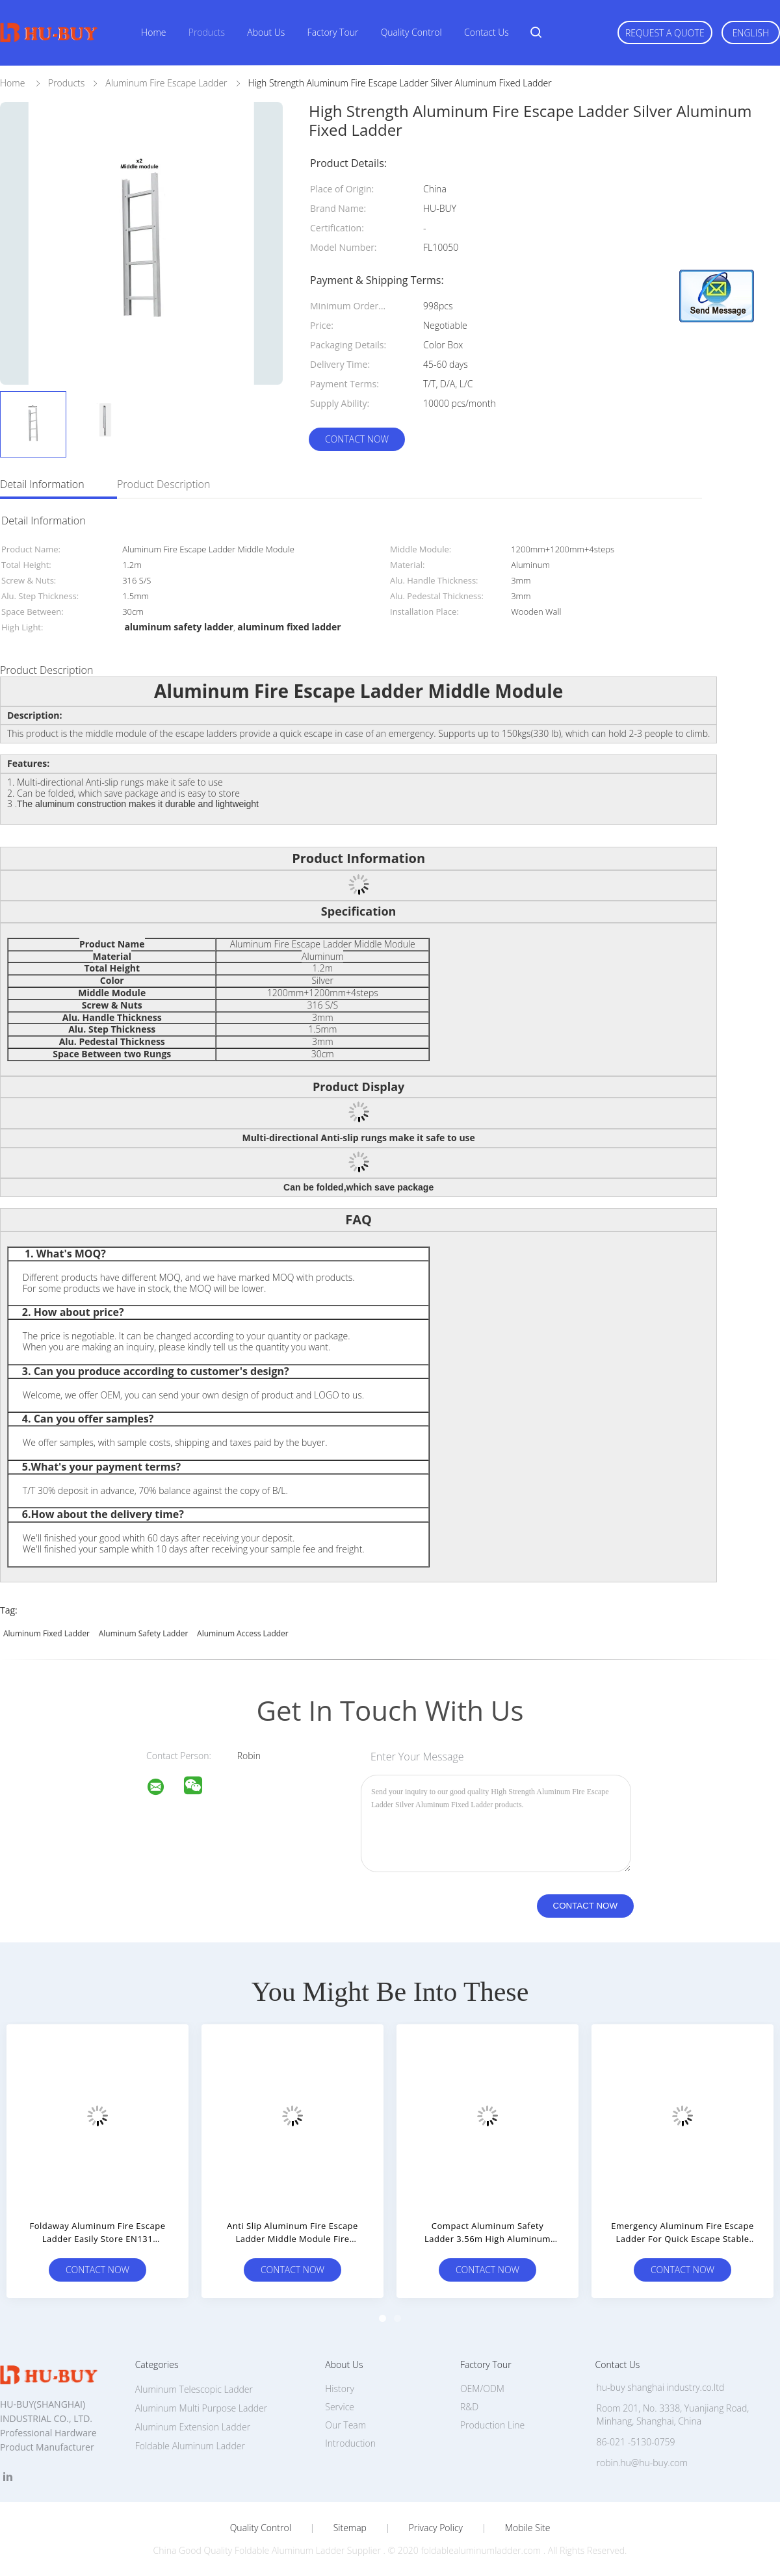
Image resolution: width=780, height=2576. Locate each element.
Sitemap (350, 2527)
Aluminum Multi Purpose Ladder (201, 2408)
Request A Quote (665, 33)
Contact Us (486, 32)
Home (153, 32)
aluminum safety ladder (143, 1633)
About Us (266, 32)
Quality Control (411, 32)
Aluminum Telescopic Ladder (194, 2389)
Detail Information (42, 484)
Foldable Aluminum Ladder (190, 2446)
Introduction (350, 2443)
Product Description (163, 484)
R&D (469, 2407)
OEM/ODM (482, 2388)
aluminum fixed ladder (46, 1633)
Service (339, 2407)
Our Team (345, 2425)
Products (206, 32)
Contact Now (357, 439)
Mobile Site (527, 2527)
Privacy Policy (436, 2527)
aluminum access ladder (243, 1633)
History (339, 2388)
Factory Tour (333, 32)
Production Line (492, 2425)
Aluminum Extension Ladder (192, 2427)
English (751, 33)
